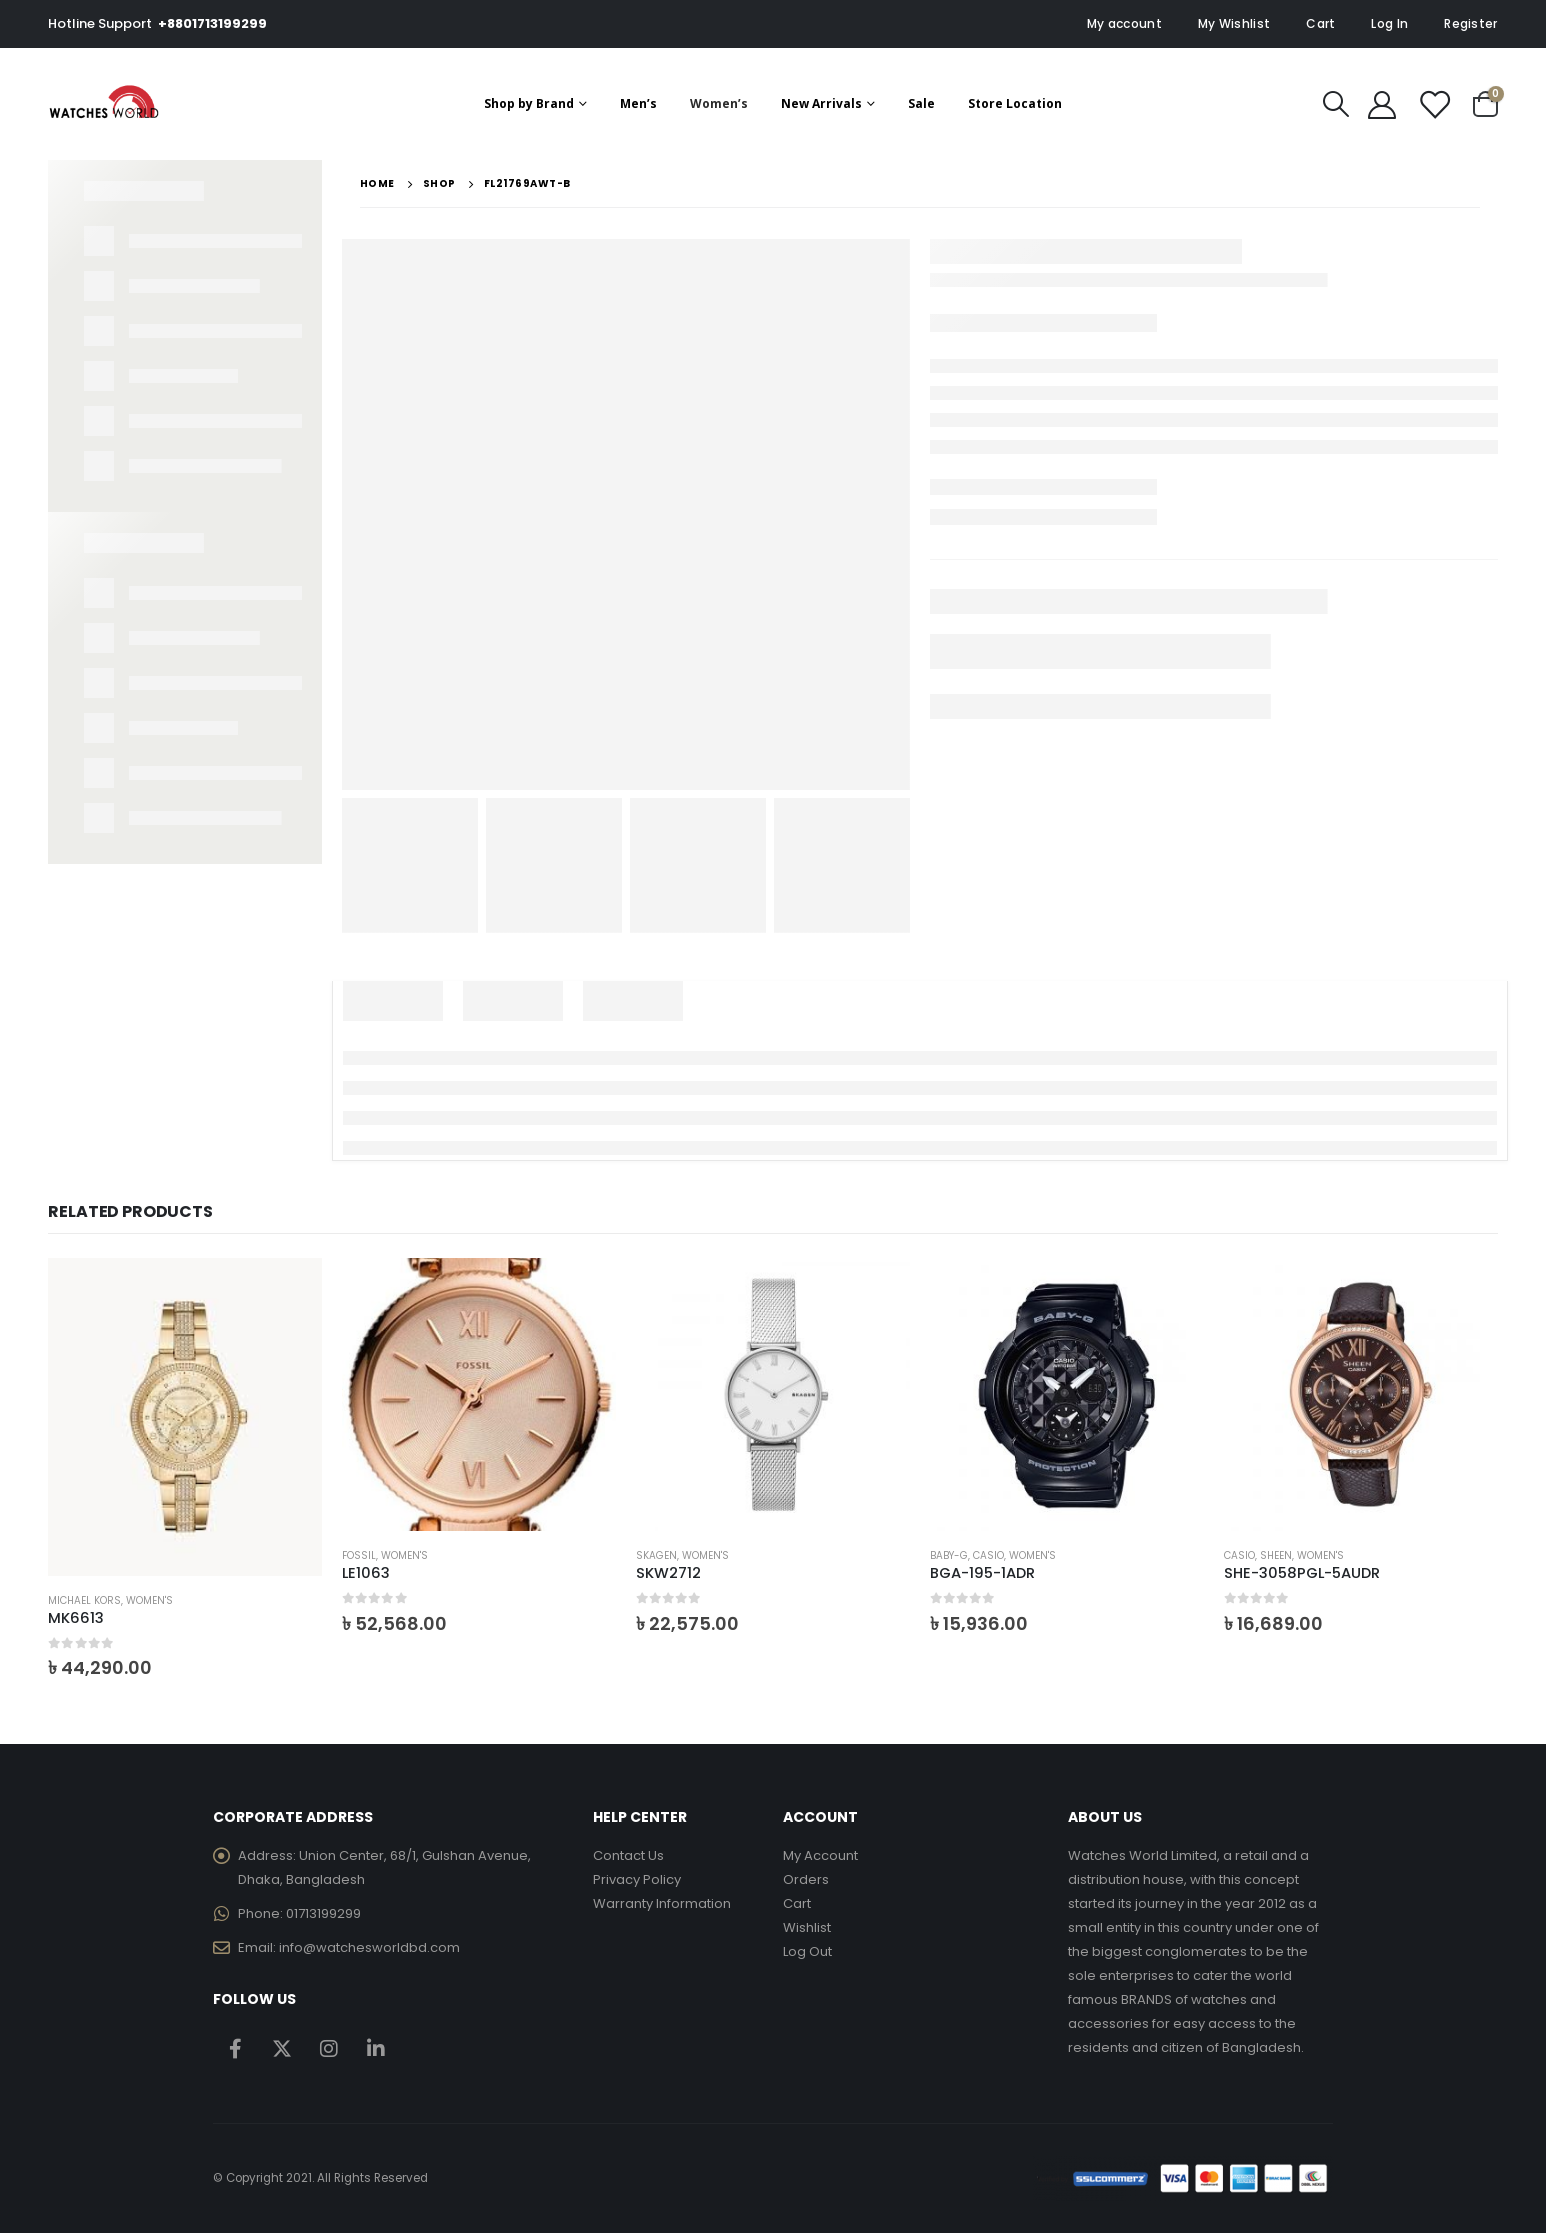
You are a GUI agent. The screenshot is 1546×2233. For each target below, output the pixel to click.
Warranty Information (662, 1903)
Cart (1320, 23)
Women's (149, 1600)
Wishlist (807, 1927)
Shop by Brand (529, 103)
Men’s (638, 103)
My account (1124, 23)
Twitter (282, 2048)
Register (1470, 23)
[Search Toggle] (1335, 104)
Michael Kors (84, 1600)
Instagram (329, 2048)
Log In (1389, 23)
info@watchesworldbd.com (369, 1947)
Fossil (359, 1555)
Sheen (1276, 1555)
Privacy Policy (637, 1879)
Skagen (656, 1555)
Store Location (1015, 103)
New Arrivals (821, 103)
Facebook (235, 2048)
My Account (820, 1855)
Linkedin (376, 2048)
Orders (806, 1879)
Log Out (807, 1951)
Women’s (719, 103)
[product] (185, 1417)
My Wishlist (1234, 23)
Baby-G (949, 1555)
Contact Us (628, 1855)
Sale (921, 103)
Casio (988, 1555)
